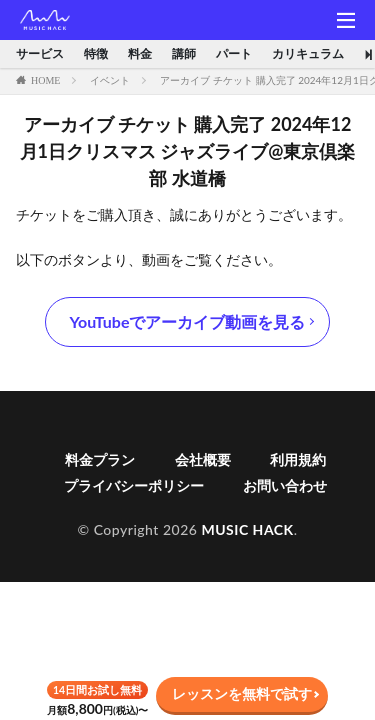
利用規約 (298, 459)
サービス (40, 54)
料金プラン (100, 459)
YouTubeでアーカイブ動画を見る (188, 321)
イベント (110, 80)
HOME (45, 80)
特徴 (96, 54)
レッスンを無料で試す (242, 693)
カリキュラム (308, 54)
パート (234, 54)
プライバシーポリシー (134, 485)
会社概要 (203, 459)
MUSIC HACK (247, 529)
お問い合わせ (285, 485)
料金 (140, 54)
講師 (184, 54)
